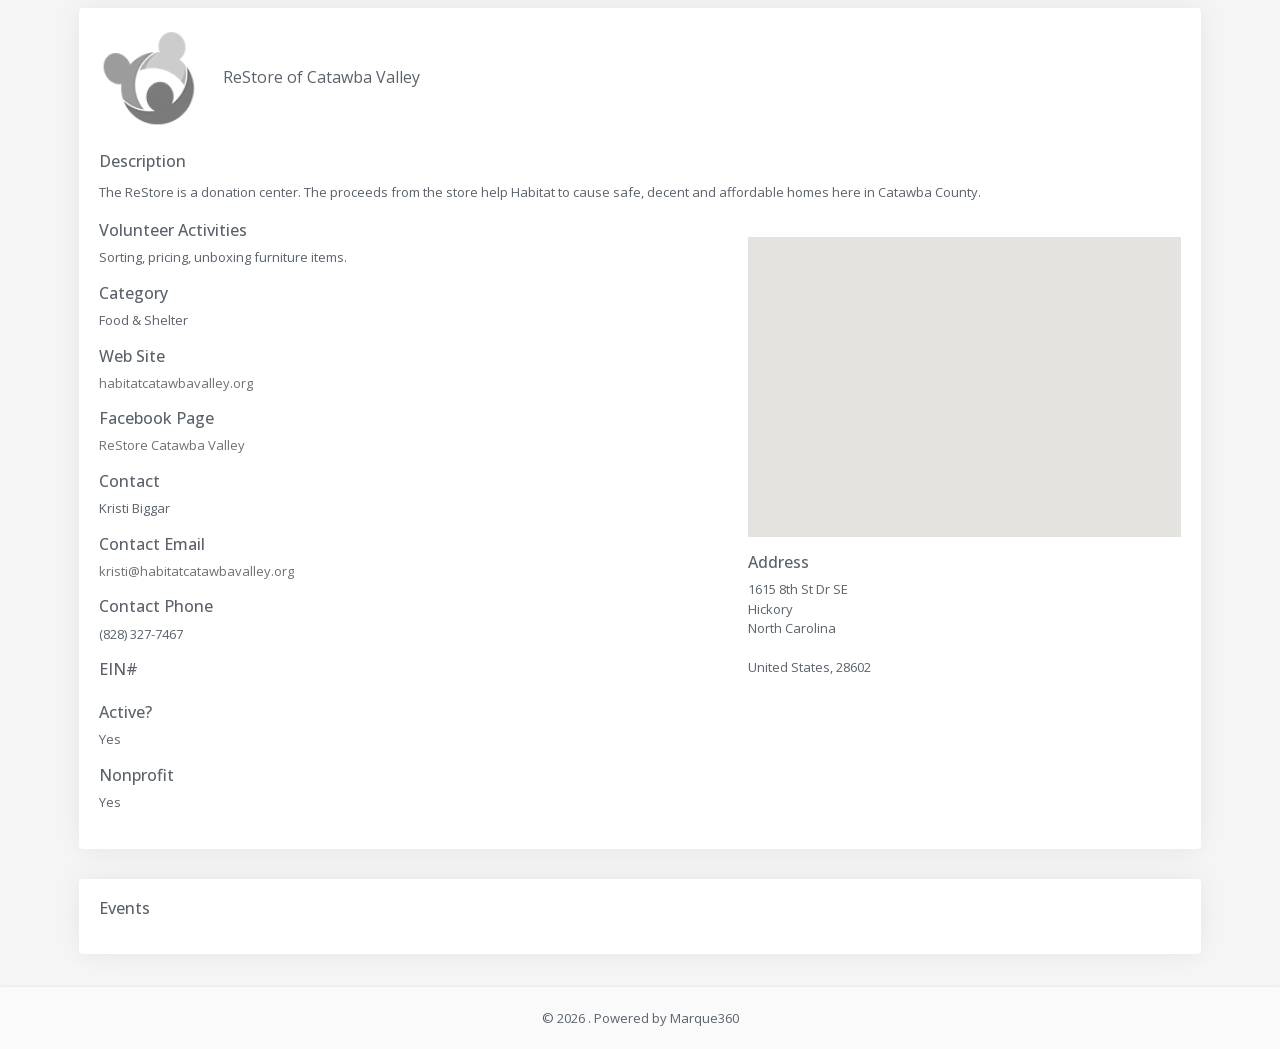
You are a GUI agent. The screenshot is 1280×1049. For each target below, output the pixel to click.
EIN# (118, 669)
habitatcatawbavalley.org (176, 383)
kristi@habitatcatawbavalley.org (196, 571)
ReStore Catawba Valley (172, 445)
